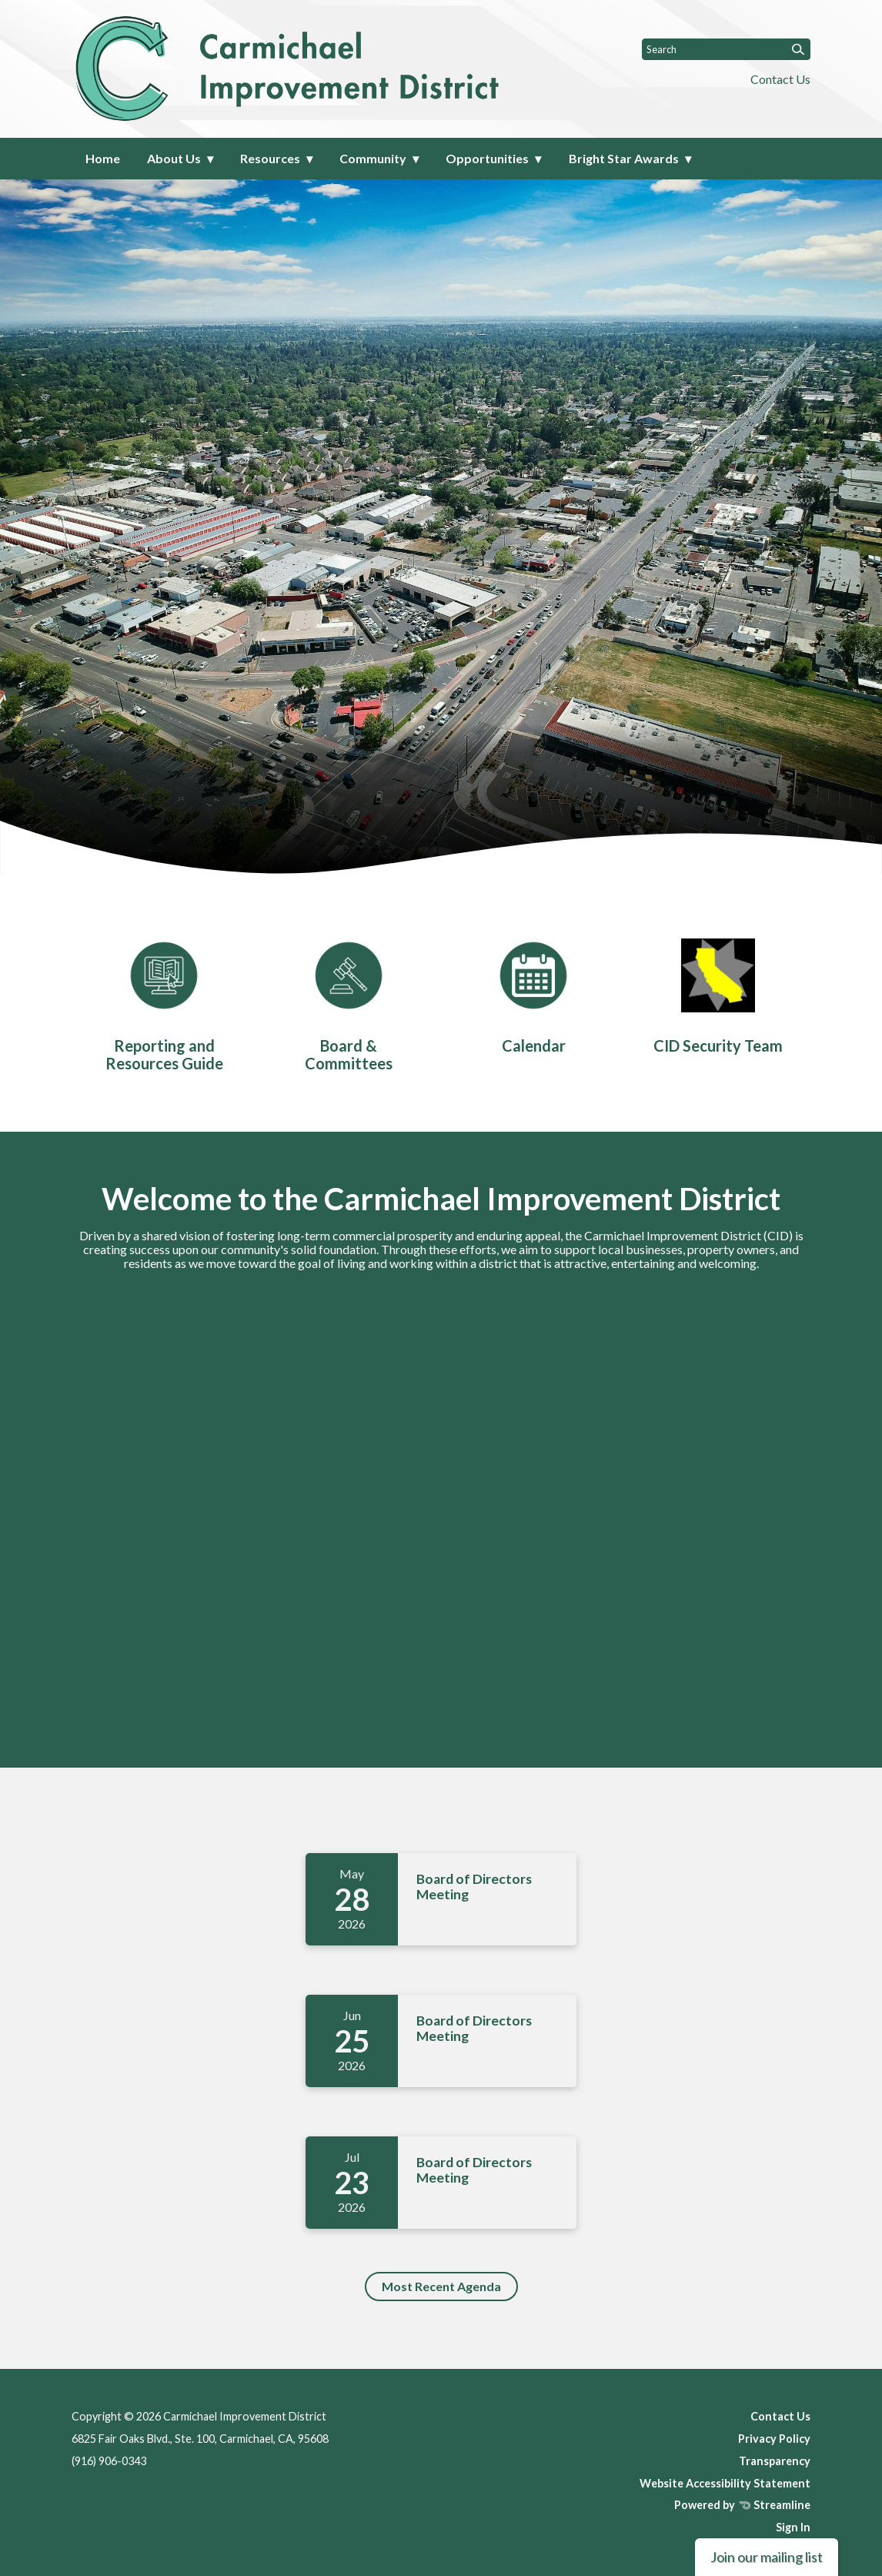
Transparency (774, 2460)
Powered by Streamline (742, 2504)
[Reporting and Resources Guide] (164, 1002)
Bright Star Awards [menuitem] (624, 158)
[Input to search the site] (726, 49)
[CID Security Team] (718, 993)
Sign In (793, 2527)
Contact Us (780, 79)
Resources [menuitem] (270, 158)
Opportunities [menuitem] (487, 158)
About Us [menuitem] (174, 158)
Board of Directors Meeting (474, 1886)
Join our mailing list (766, 2556)
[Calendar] (533, 993)
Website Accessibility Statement (725, 2483)
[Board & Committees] (348, 1002)
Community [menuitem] (372, 158)
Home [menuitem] (102, 158)
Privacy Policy (774, 2438)
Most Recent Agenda (441, 2286)
